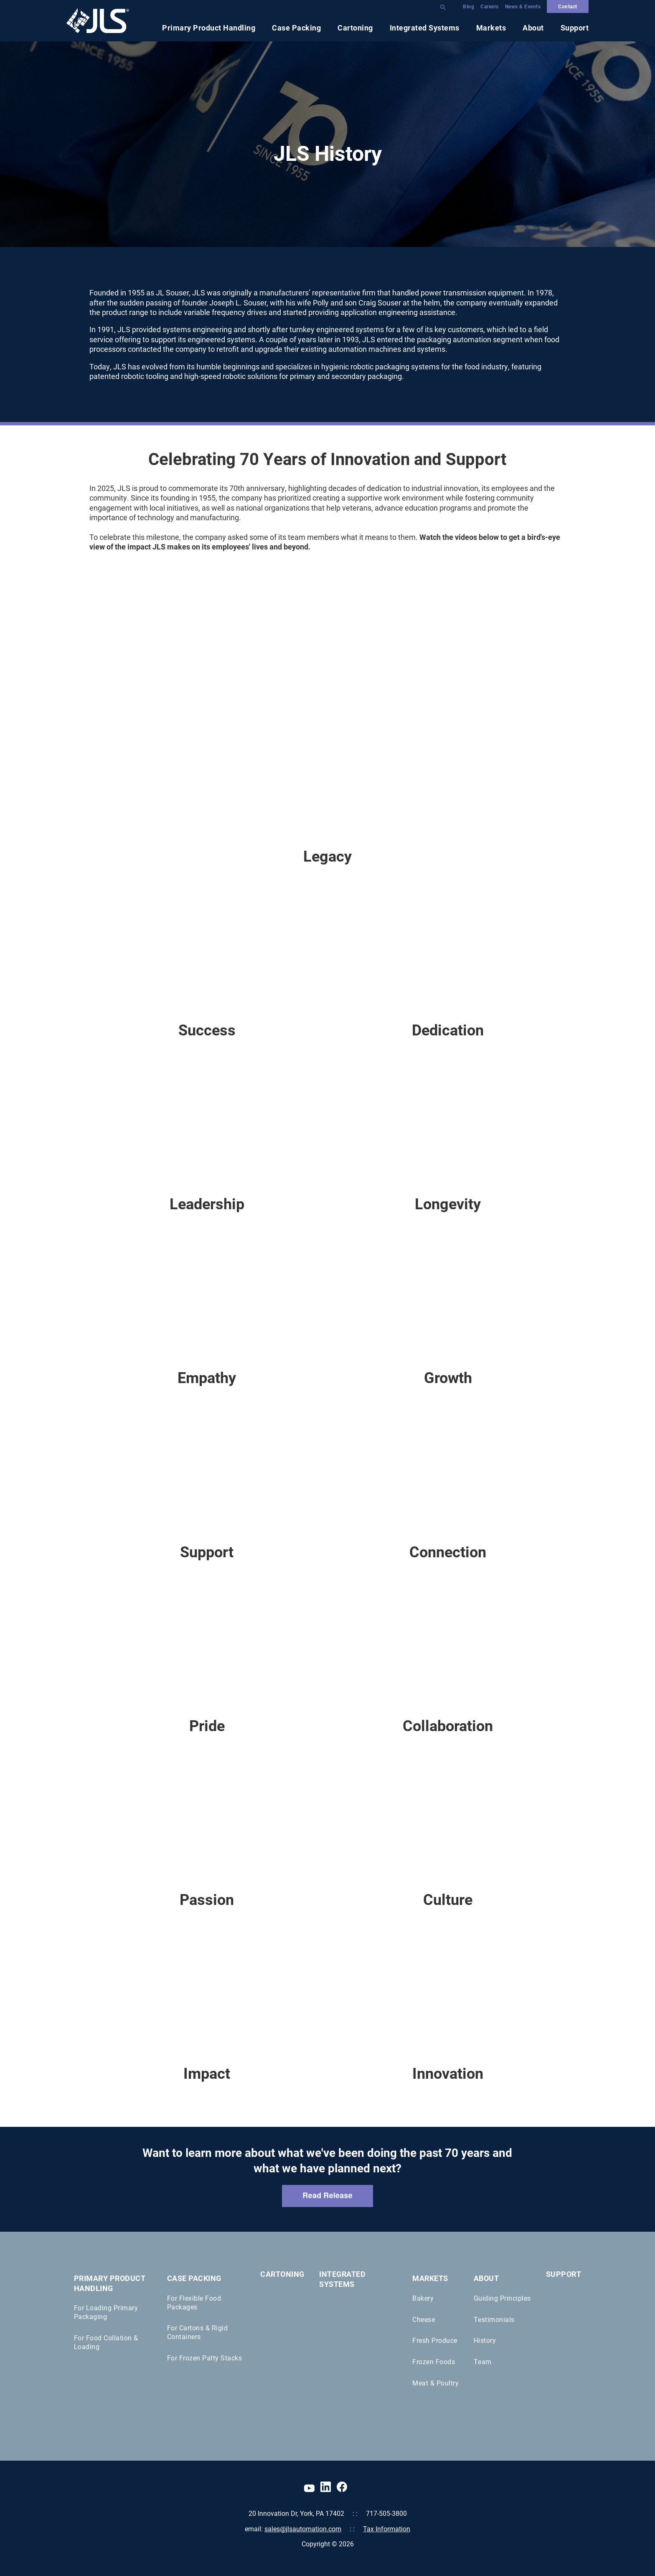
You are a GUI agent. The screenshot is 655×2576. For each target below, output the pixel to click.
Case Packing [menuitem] (194, 2278)
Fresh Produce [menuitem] (434, 2340)
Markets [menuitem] (430, 2278)
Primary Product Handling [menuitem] (109, 2283)
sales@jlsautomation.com (302, 2528)
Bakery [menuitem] (423, 2298)
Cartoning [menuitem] (282, 2274)
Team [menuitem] (483, 2361)
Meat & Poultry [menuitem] (435, 2382)
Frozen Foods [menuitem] (433, 2361)
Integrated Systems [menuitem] (342, 2279)
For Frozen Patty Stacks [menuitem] (204, 2357)
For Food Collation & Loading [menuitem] (106, 2342)
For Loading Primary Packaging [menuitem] (106, 2312)
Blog (468, 6)
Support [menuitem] (563, 2274)
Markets (491, 28)
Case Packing (296, 28)
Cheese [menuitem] (423, 2319)
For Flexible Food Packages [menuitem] (194, 2302)
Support (575, 28)
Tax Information (386, 2528)
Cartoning (355, 28)
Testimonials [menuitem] (494, 2319)
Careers (489, 6)
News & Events (523, 6)
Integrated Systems (425, 28)
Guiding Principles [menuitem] (502, 2298)
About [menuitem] (486, 2278)
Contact (567, 6)
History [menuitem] (485, 2340)
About (533, 28)
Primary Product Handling (208, 28)
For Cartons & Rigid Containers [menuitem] (197, 2332)
